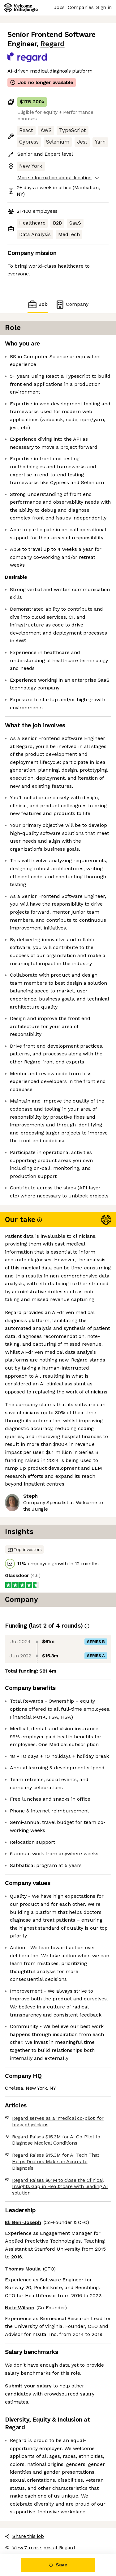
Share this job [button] (24, 2536)
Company (71, 304)
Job (37, 304)
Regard (52, 44)
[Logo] (21, 7)
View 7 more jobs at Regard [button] (40, 2548)
